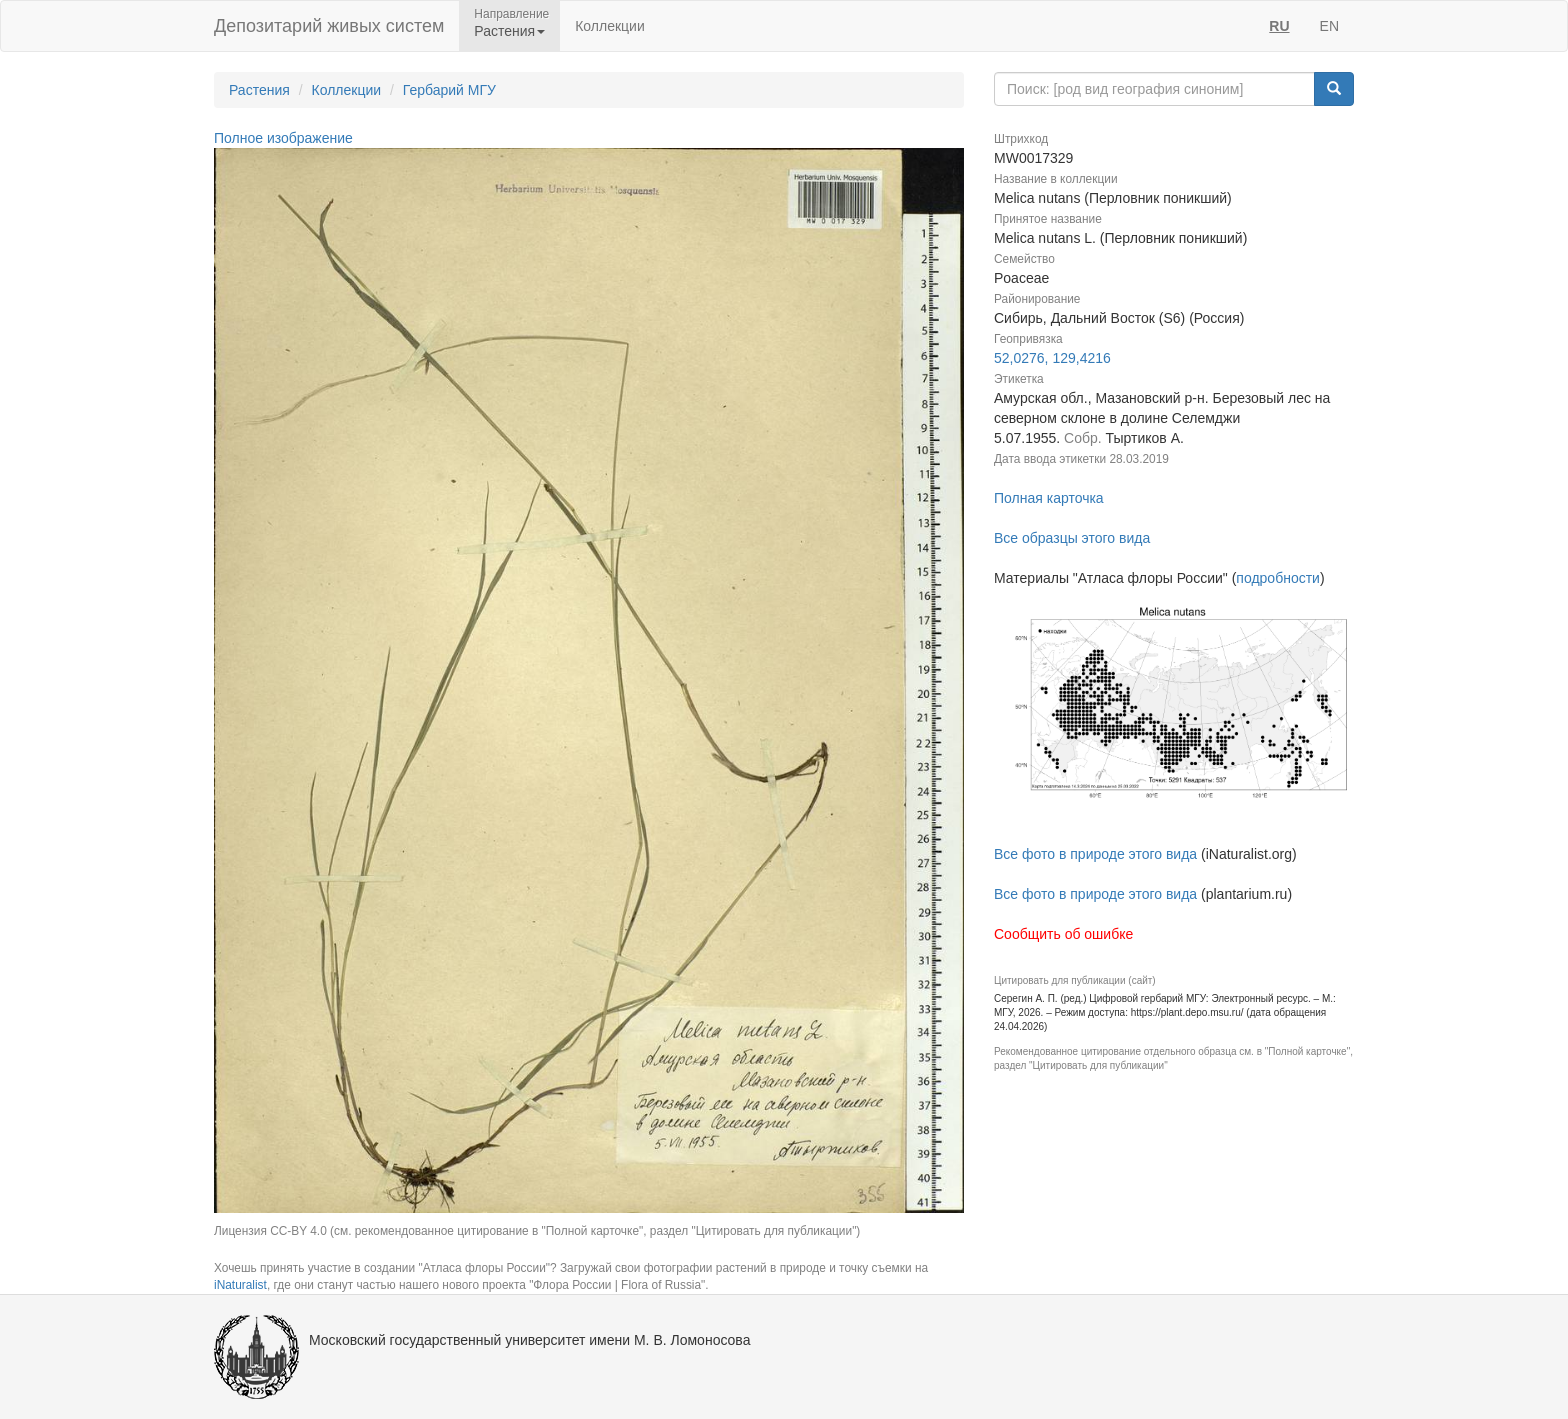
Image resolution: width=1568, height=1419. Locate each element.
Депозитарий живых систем (329, 26)
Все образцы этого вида (1072, 538)
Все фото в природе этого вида (1095, 854)
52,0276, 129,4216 (1052, 358)
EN (1329, 26)
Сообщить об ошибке (1063, 934)
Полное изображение (283, 138)
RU (1279, 26)
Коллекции (610, 26)
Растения (259, 90)
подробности (1278, 578)
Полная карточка (1049, 498)
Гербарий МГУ (449, 90)
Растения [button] (509, 31)
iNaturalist (240, 1285)
